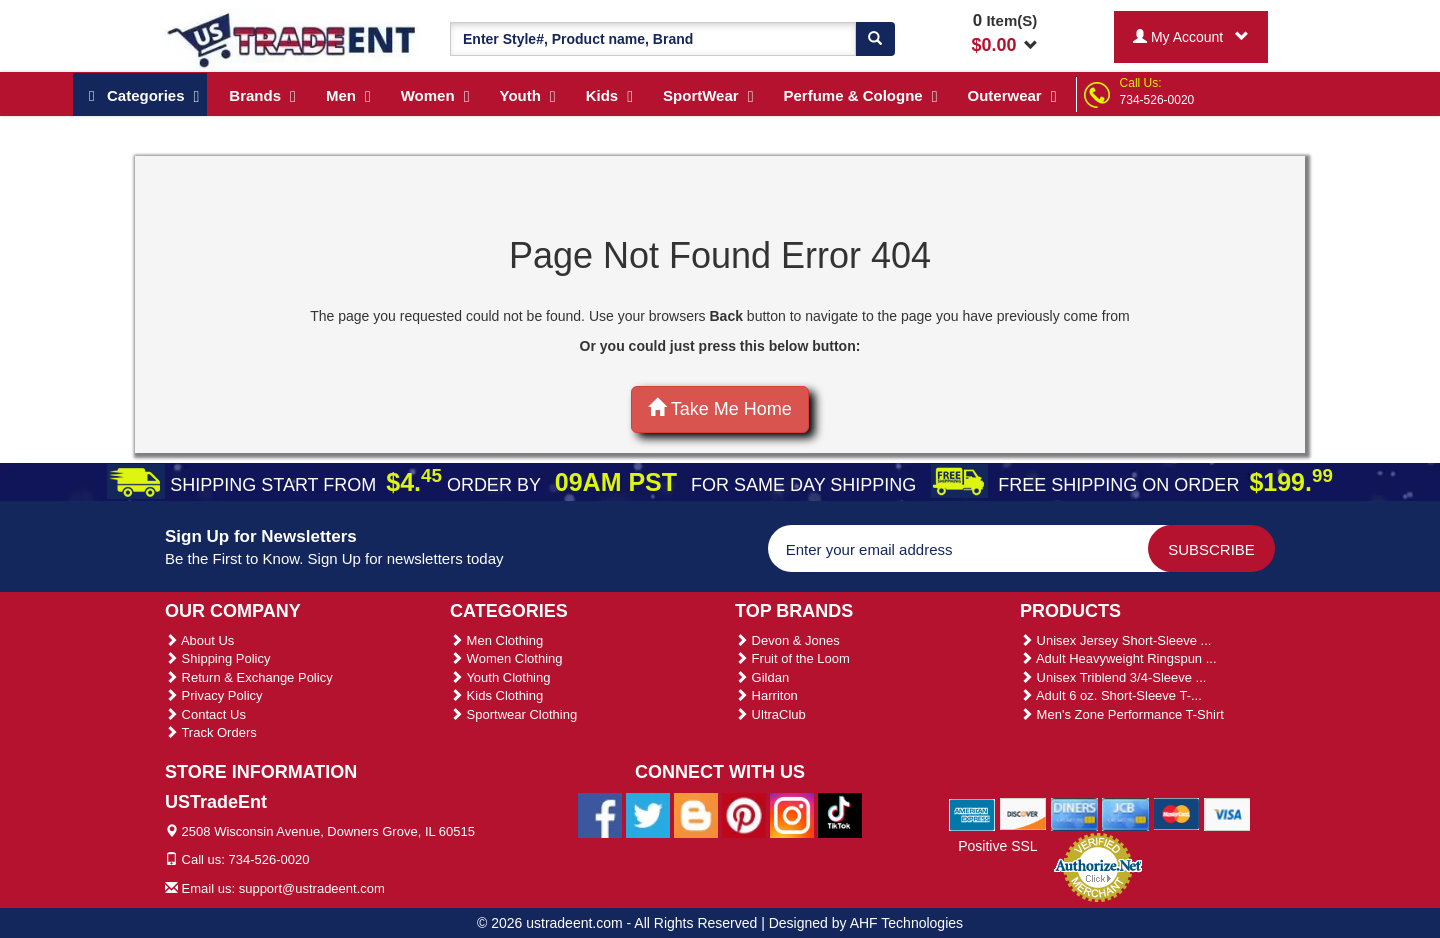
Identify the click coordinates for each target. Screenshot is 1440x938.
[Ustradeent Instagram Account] (792, 814)
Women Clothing (506, 658)
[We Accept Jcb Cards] (1125, 813)
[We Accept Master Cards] (1176, 813)
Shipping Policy (218, 658)
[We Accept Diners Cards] (1074, 813)
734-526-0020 (1157, 100)
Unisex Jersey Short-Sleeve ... (1115, 640)
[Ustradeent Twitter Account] (648, 814)
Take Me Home (720, 408)
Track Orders (211, 732)
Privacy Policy (214, 695)
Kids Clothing (496, 695)
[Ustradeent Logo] (292, 39)
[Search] (875, 39)
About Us (199, 640)
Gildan (762, 677)
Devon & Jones (787, 640)
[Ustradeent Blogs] (696, 814)
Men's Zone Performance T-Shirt (1122, 714)
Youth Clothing (500, 677)
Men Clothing (496, 640)
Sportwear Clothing (513, 714)
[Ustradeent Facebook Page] (600, 814)
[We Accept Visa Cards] (1227, 813)
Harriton (766, 695)
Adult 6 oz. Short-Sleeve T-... (1111, 695)
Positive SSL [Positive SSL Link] (997, 846)
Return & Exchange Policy (249, 677)
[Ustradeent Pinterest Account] (744, 814)
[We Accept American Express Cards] (972, 813)
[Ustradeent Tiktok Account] (840, 814)
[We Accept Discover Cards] (1023, 813)
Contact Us (205, 714)
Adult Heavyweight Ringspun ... (1118, 658)
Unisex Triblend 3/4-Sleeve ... (1113, 677)
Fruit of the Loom (792, 658)
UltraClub (770, 714)
